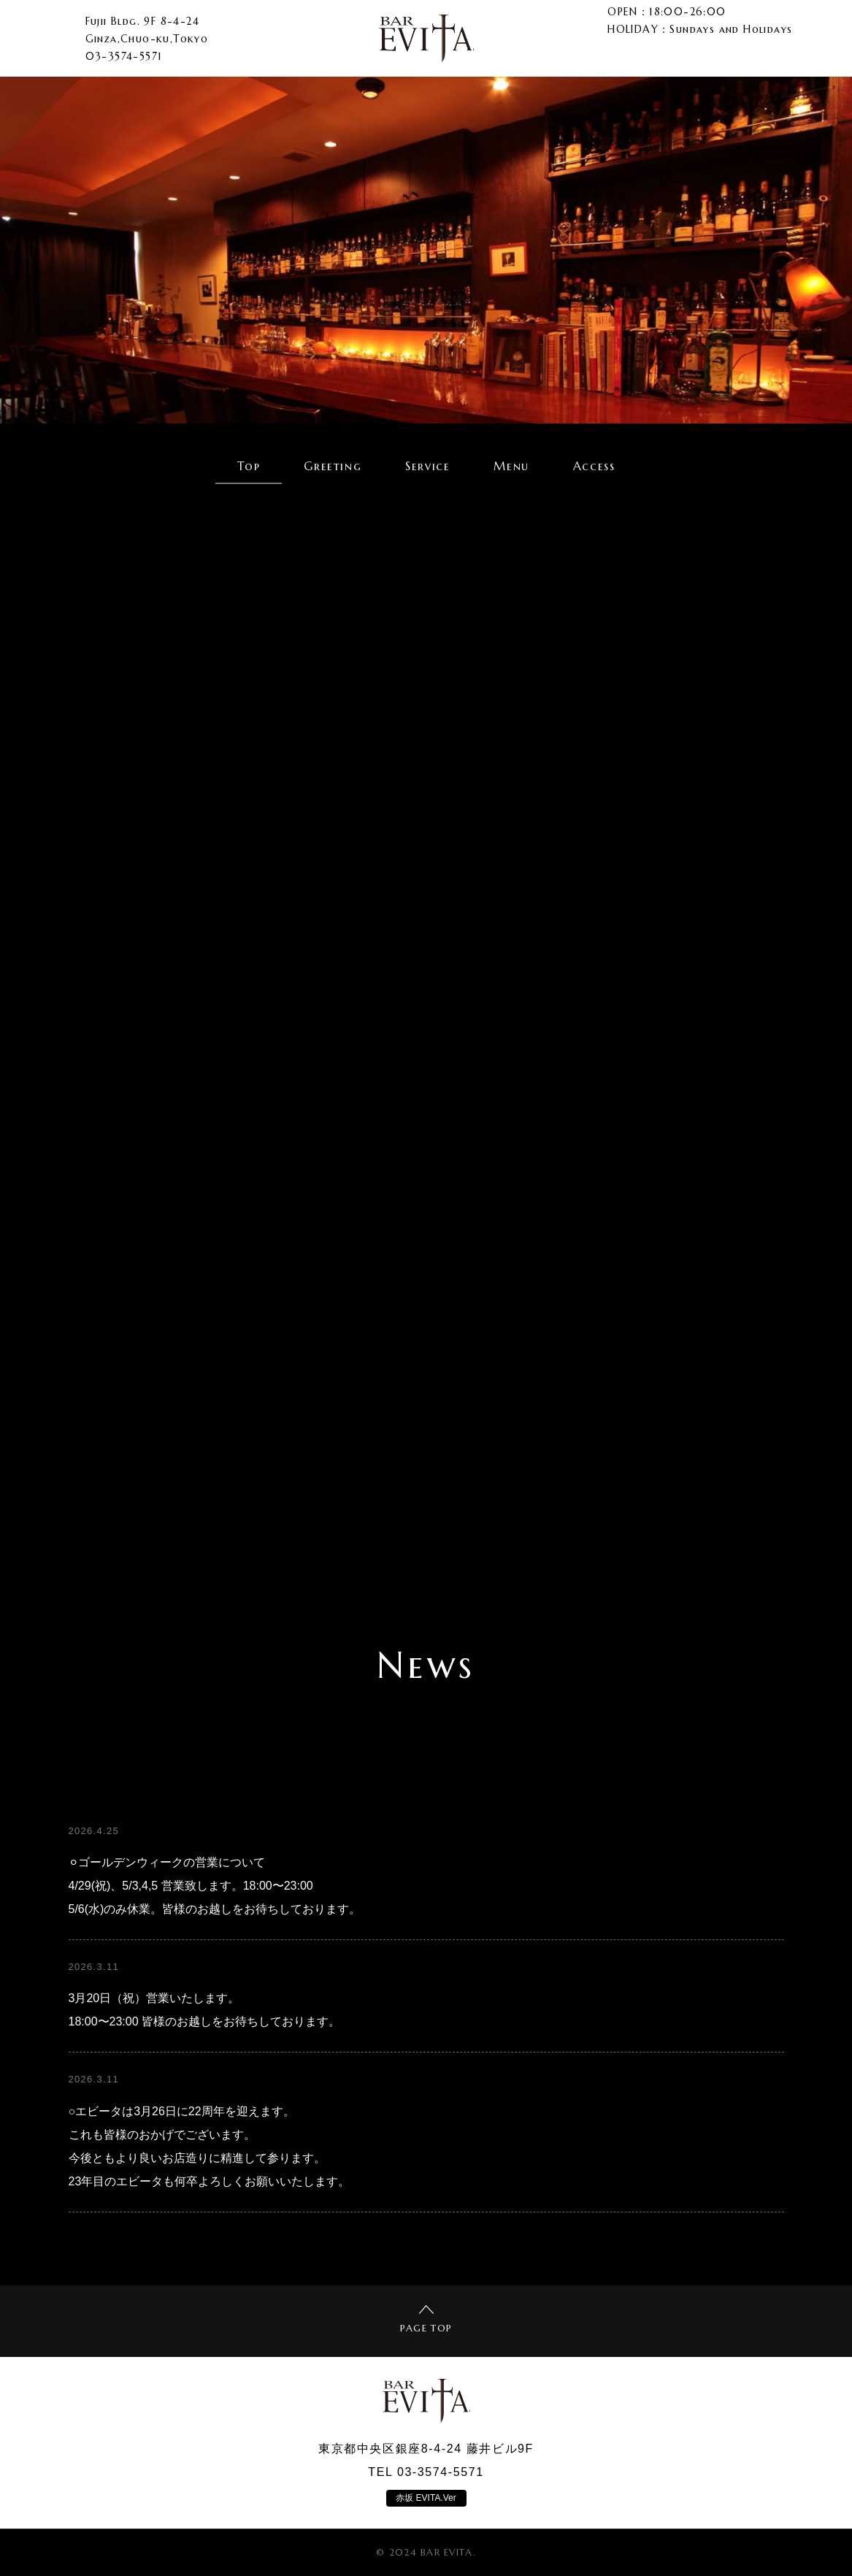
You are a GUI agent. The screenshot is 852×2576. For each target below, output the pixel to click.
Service (427, 466)
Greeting (332, 466)
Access (594, 466)
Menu (511, 466)
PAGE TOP (426, 2319)
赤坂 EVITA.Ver (426, 2498)
